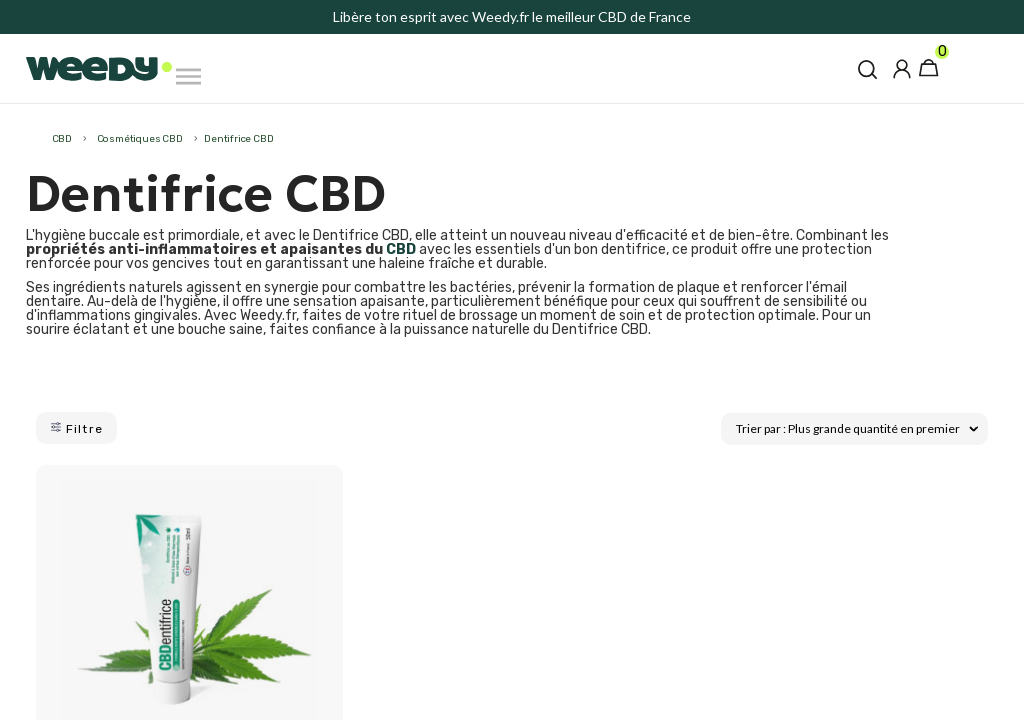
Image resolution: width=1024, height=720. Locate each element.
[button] (867, 69)
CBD (401, 249)
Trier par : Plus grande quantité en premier (857, 427)
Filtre (76, 428)
